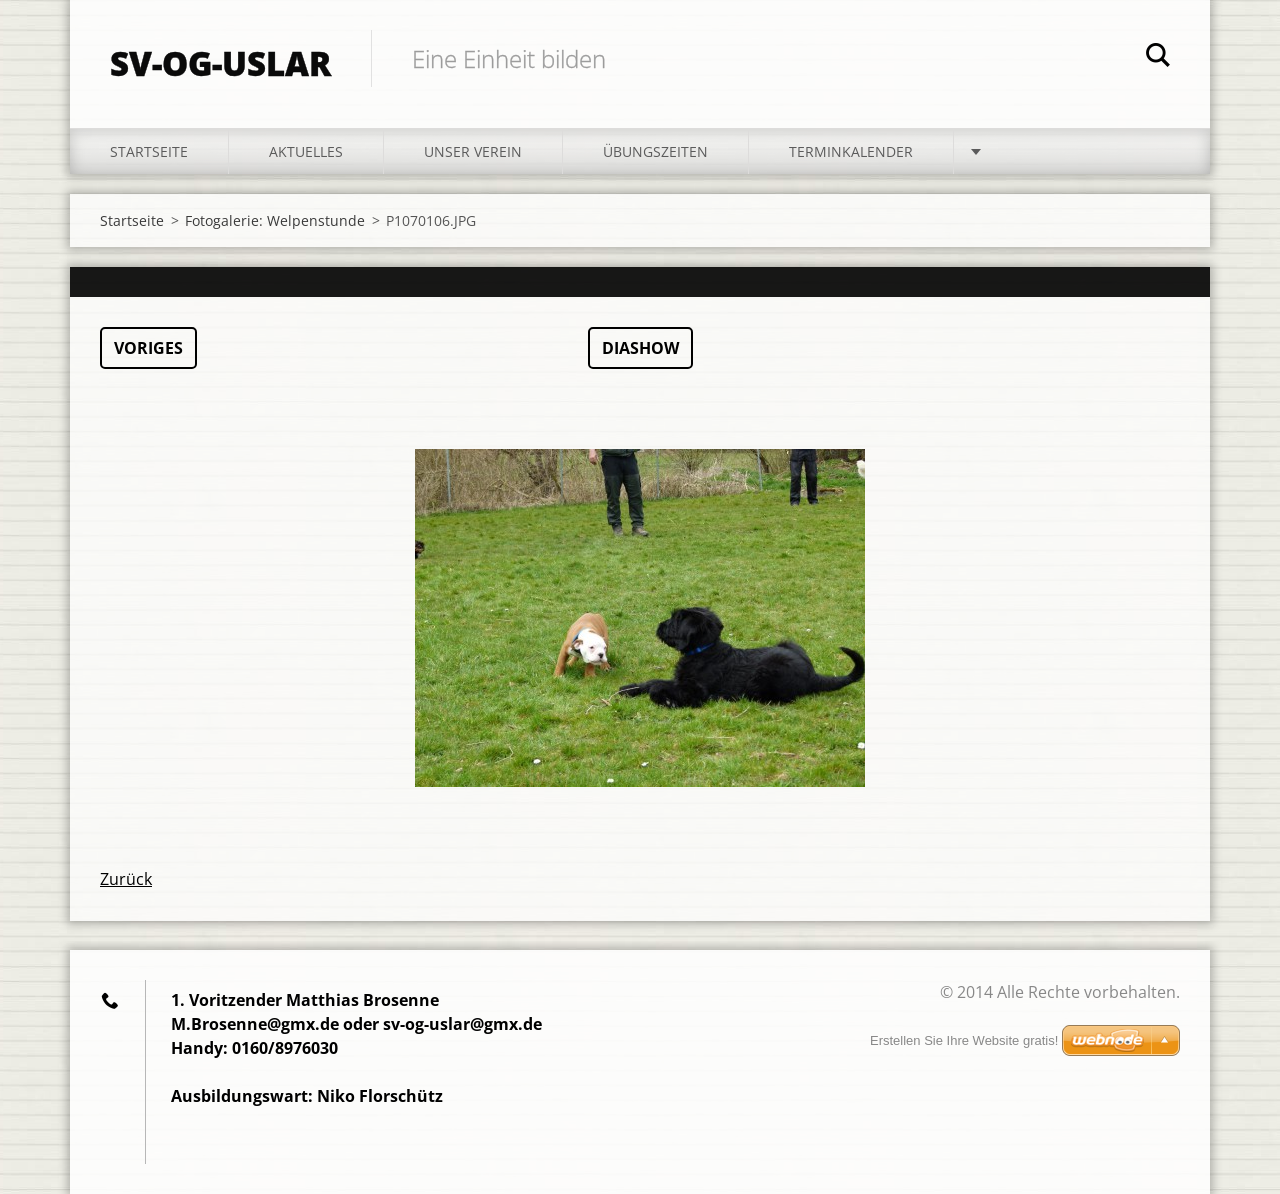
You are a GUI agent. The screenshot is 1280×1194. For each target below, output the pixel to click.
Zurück (126, 879)
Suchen (1158, 58)
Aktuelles (306, 151)
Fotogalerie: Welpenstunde (275, 220)
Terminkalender (851, 151)
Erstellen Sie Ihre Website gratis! (964, 1040)
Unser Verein (473, 151)
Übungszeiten (655, 151)
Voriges (148, 348)
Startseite (149, 151)
